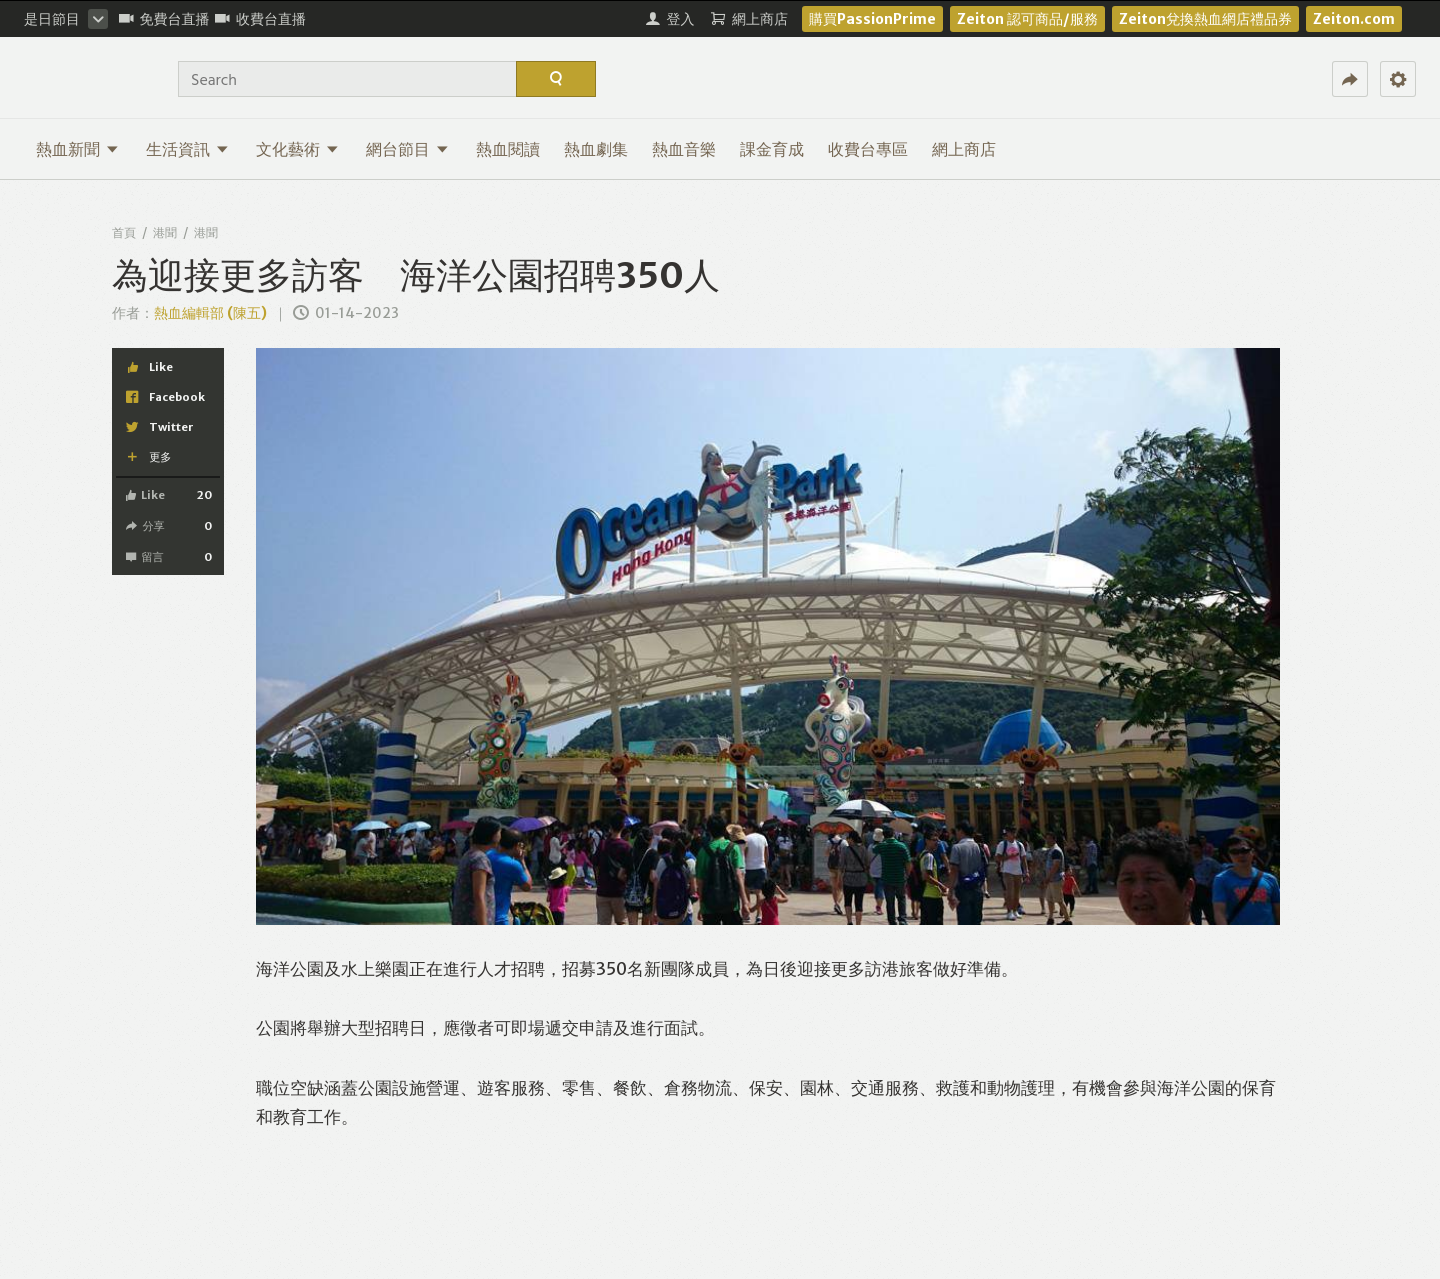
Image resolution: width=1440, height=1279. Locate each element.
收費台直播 (260, 19)
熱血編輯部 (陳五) (210, 313)
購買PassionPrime (872, 19)
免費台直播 (164, 19)
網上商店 (964, 149)
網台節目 (407, 149)
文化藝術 (297, 149)
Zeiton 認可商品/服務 (1027, 19)
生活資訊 (187, 149)
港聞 (165, 232)
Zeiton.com (1354, 19)
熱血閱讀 (508, 149)
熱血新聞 (77, 149)
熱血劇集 (596, 149)
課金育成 (772, 149)
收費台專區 (868, 149)
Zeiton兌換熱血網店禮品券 (1205, 19)
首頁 (124, 232)
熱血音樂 (684, 149)
